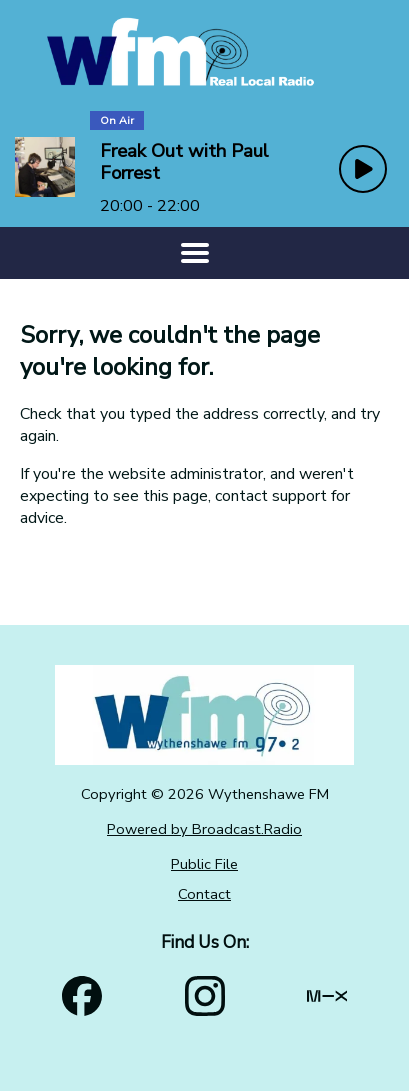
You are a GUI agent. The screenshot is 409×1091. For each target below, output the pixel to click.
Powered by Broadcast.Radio (204, 829)
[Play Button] (363, 169)
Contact (204, 894)
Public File (204, 864)
